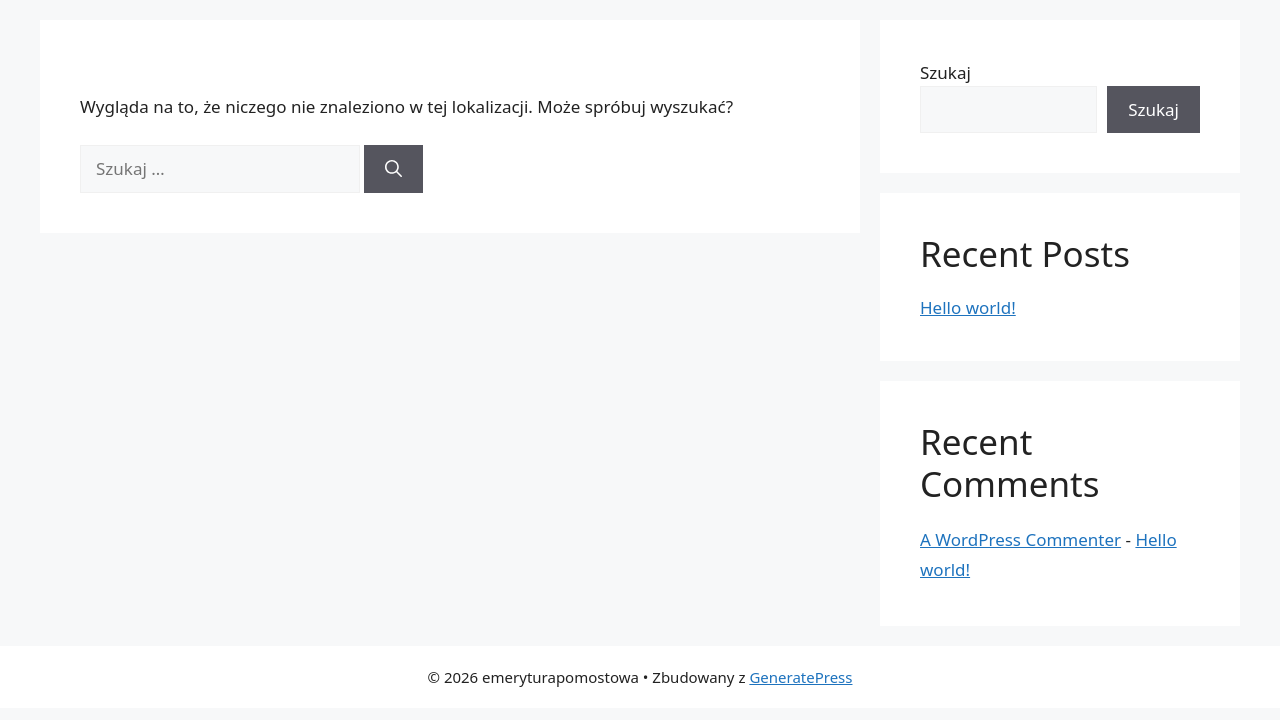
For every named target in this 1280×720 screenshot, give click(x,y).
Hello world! (968, 307)
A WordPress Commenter (1020, 539)
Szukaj (945, 72)
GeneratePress (800, 677)
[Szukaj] (393, 169)
